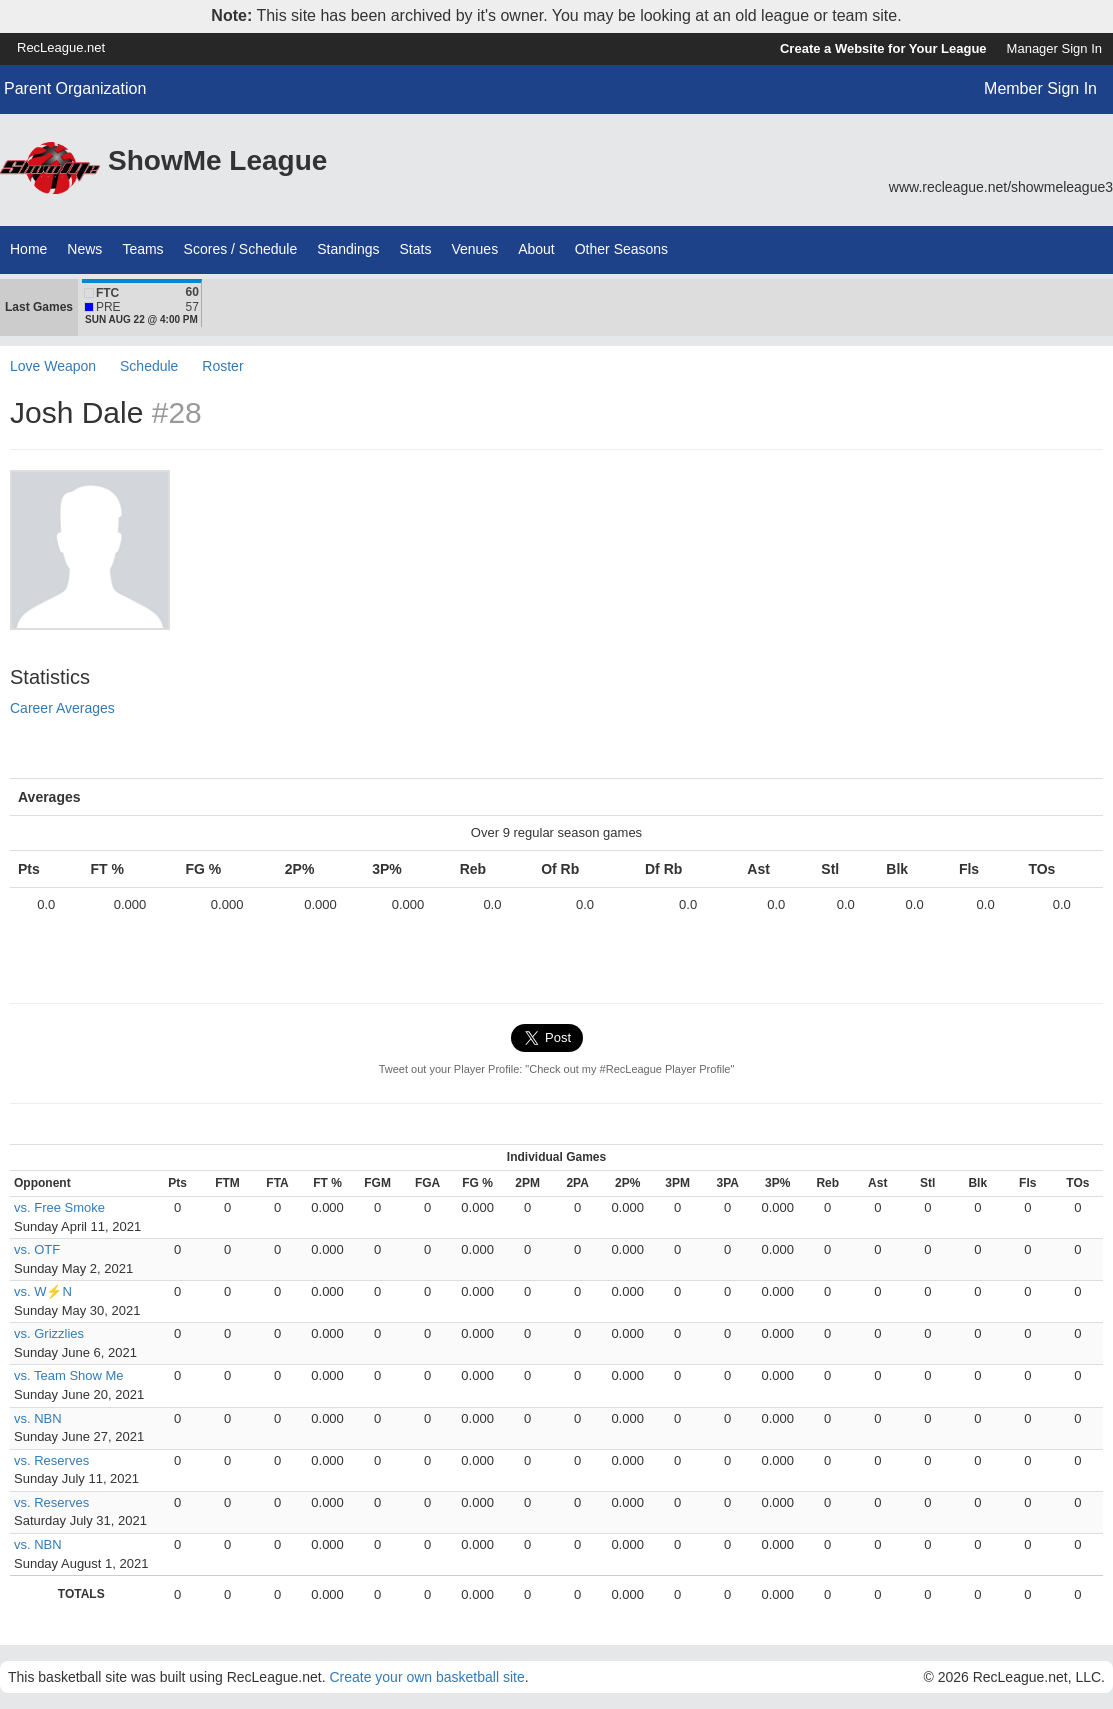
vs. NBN (38, 1418)
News (84, 249)
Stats (416, 249)
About (536, 249)
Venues (474, 249)
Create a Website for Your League (883, 48)
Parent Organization (75, 88)
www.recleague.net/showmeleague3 (1001, 187)
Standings (348, 249)
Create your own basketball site (426, 1677)
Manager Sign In (1054, 48)
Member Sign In (1040, 88)
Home (28, 249)
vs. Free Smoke (59, 1207)
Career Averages (62, 708)
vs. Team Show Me (69, 1375)
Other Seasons (621, 249)
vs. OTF (37, 1249)
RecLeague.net (61, 47)
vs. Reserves (51, 1460)
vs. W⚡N (43, 1291)
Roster (222, 366)
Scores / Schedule (241, 249)
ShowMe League (217, 160)
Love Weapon (53, 366)
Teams (142, 249)
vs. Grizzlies (49, 1333)
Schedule (149, 366)
